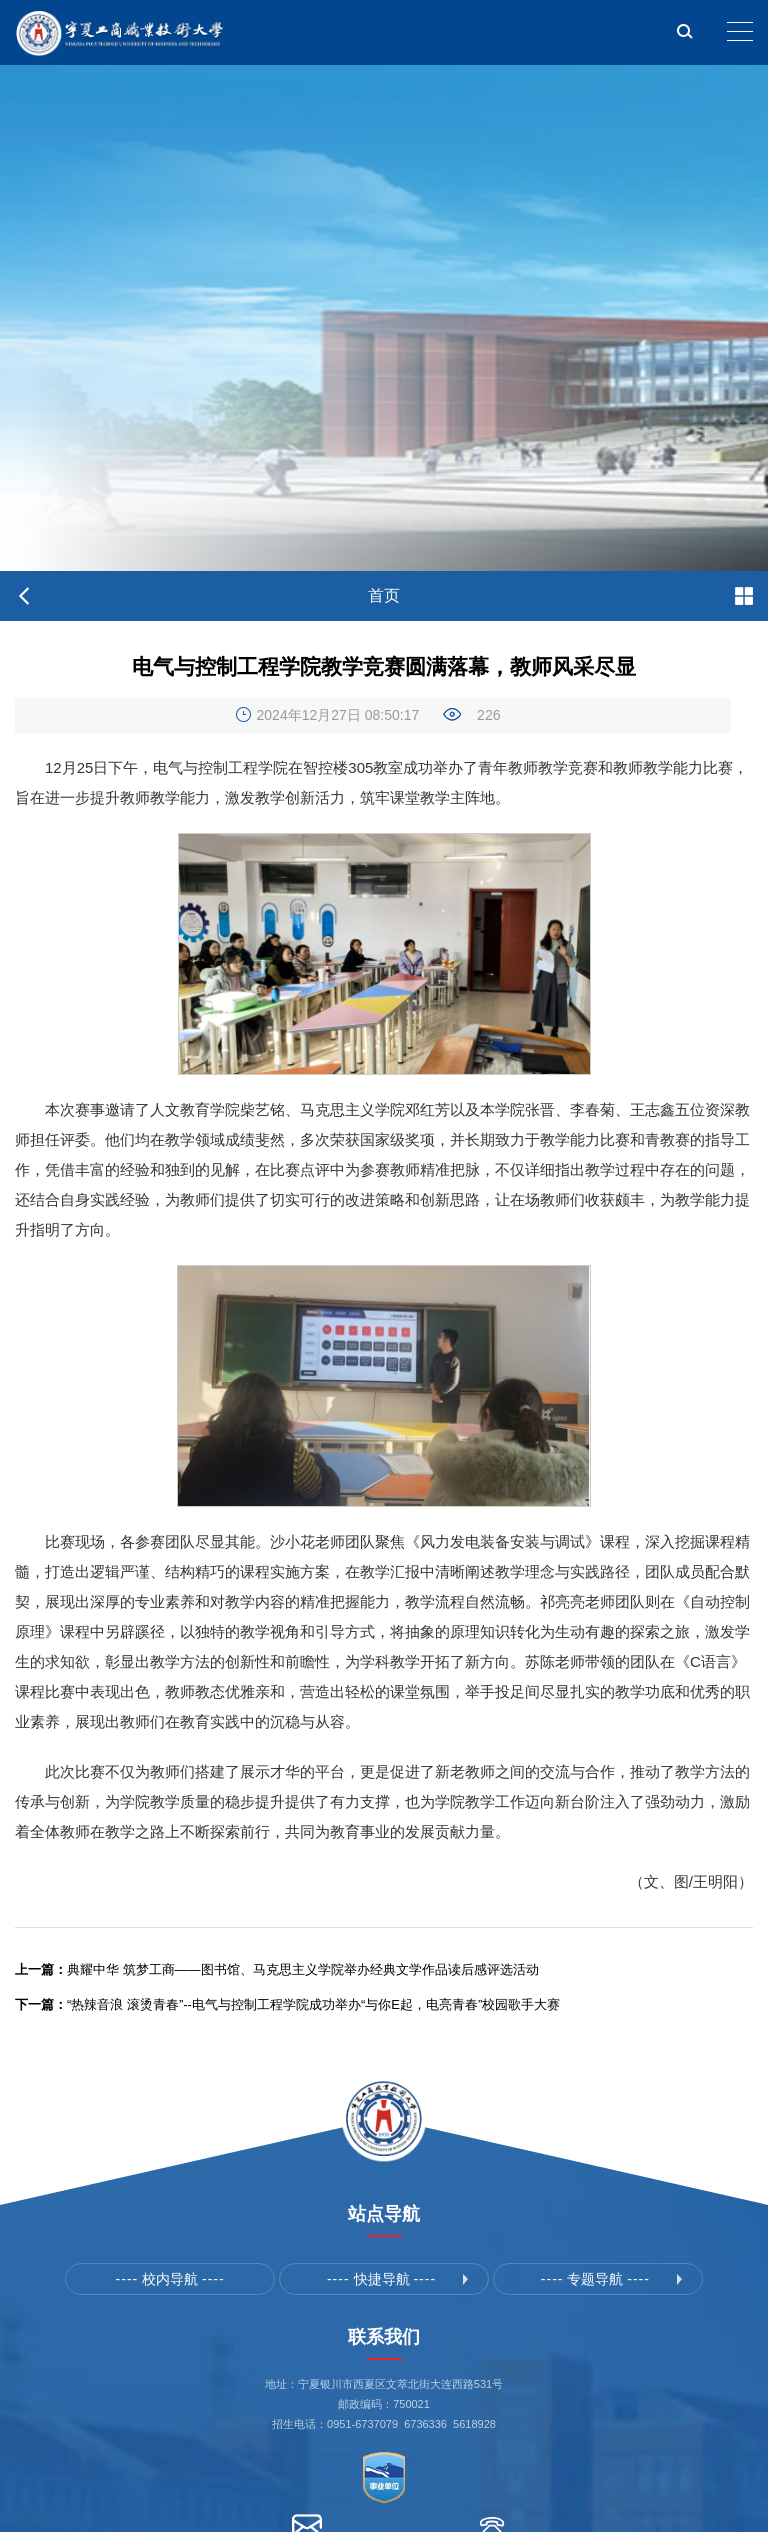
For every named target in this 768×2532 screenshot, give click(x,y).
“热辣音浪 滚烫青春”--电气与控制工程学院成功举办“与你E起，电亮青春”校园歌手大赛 (287, 2004)
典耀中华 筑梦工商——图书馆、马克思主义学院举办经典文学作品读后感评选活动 (277, 1969)
